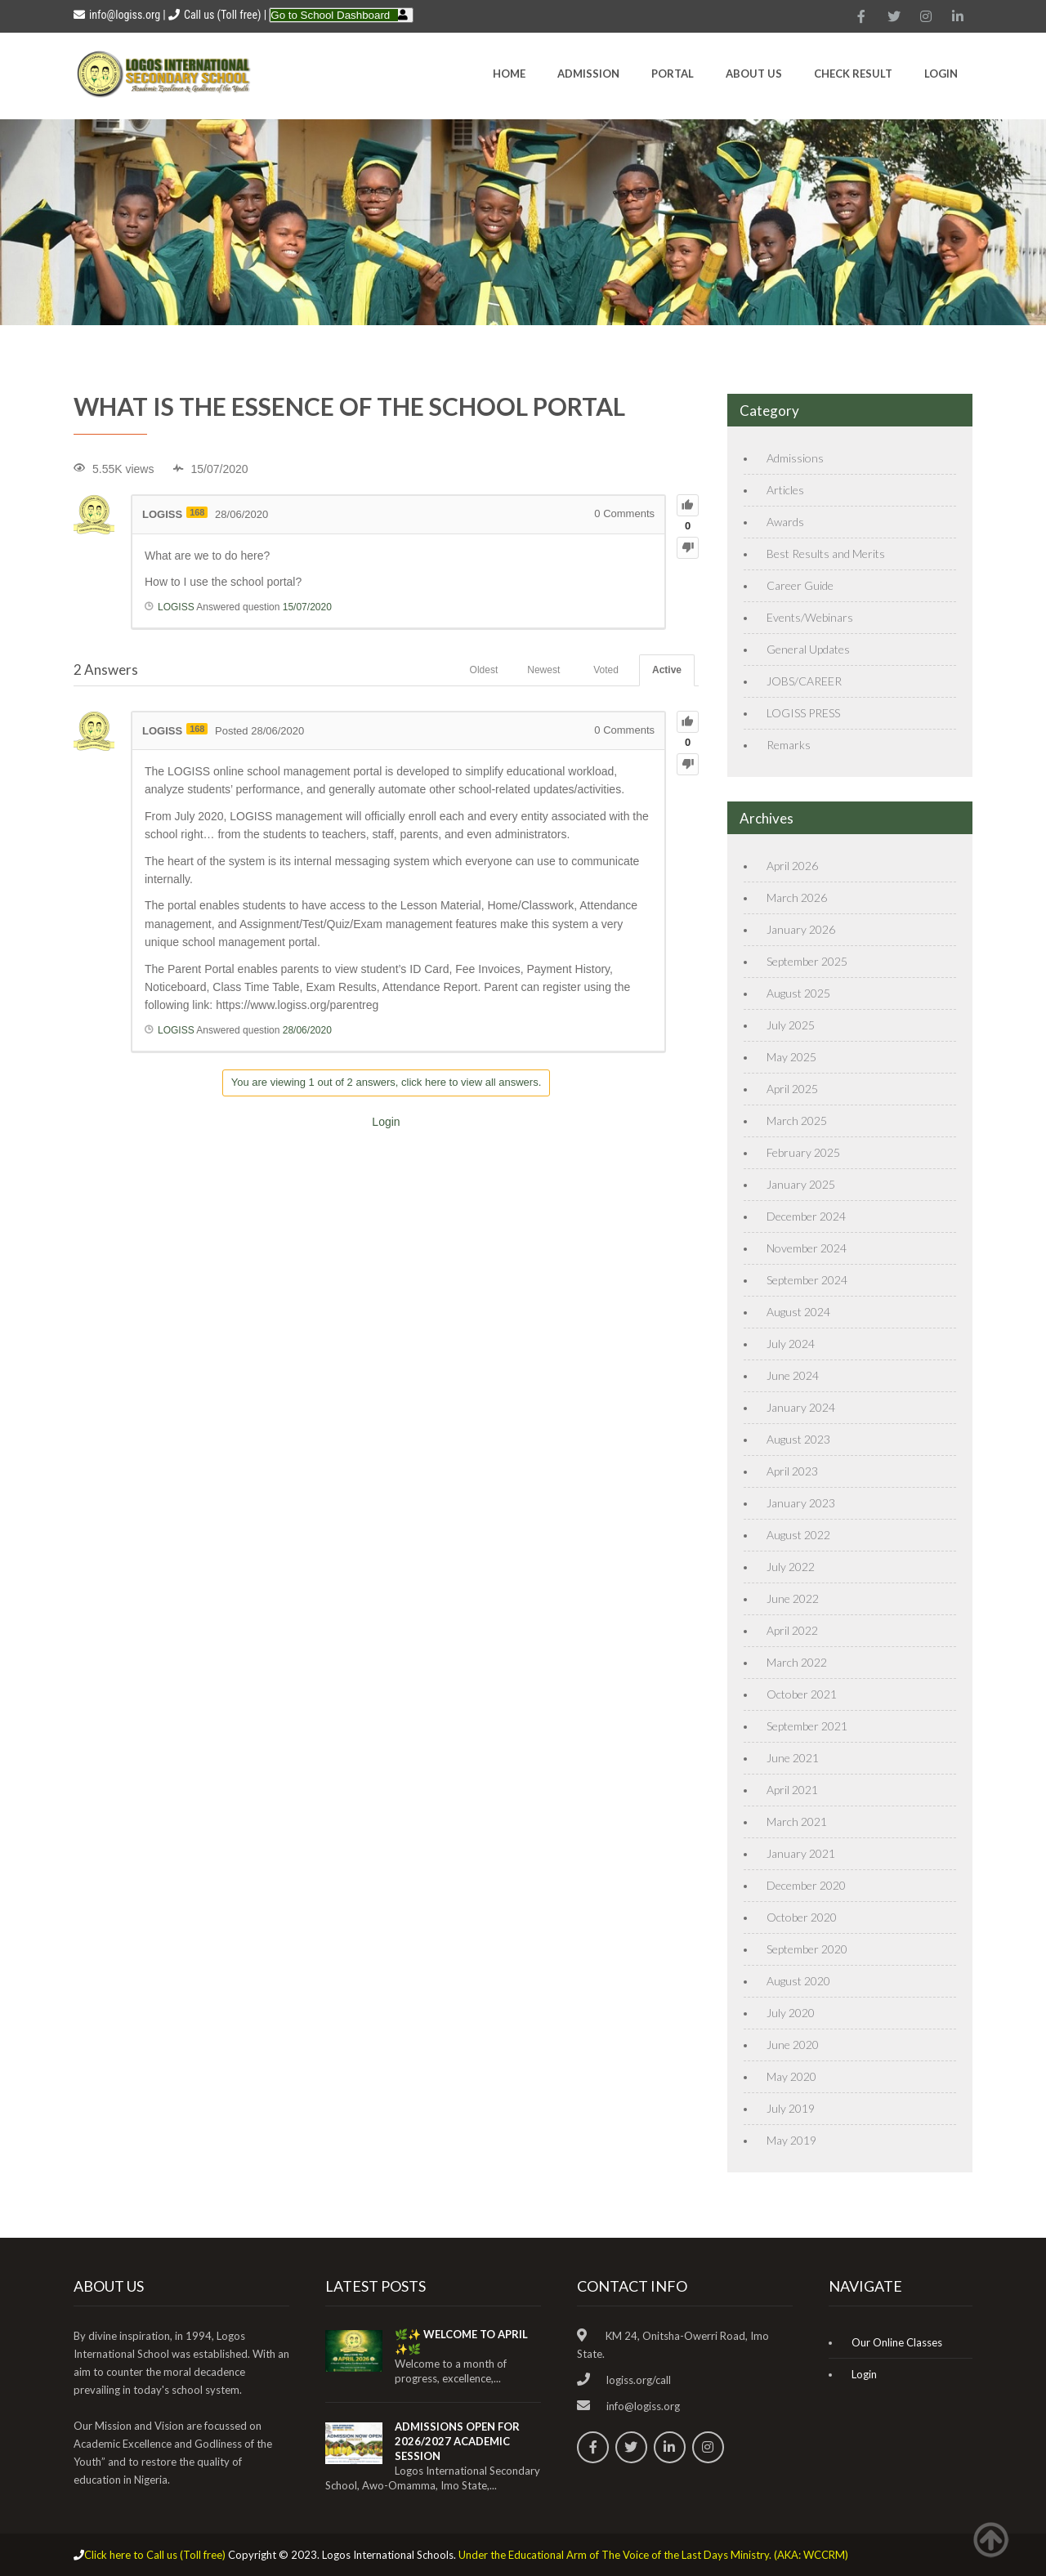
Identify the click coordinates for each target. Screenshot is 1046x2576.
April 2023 (792, 1471)
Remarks (789, 745)
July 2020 (791, 2013)
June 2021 (793, 1758)
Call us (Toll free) (222, 14)
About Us (754, 73)
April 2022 (792, 1630)
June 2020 (793, 2044)
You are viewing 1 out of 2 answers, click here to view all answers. (386, 1082)
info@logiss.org (117, 14)
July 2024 (791, 1344)
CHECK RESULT (853, 73)
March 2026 (797, 897)
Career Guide (800, 585)
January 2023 (801, 1503)
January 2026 (801, 929)
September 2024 (807, 1280)
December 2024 (806, 1216)
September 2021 (807, 1726)
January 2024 (801, 1407)
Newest (543, 670)
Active (667, 670)
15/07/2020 (307, 607)
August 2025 (798, 993)
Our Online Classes (897, 2342)
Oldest (484, 670)
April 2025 (792, 1089)
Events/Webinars (810, 617)
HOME (509, 73)
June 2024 (793, 1375)
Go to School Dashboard (330, 15)
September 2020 (807, 1949)
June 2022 (793, 1598)
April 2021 (792, 1790)
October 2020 (802, 1917)
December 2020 (806, 1885)
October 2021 (802, 1694)
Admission (588, 73)
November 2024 (807, 1248)
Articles (785, 490)
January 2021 (801, 1853)
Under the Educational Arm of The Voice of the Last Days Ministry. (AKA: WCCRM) (653, 2554)
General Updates (808, 649)
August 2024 (798, 1312)
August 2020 (798, 1981)
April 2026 (792, 866)
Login (941, 73)
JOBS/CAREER (804, 681)
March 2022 (797, 1662)
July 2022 (791, 1567)
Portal (672, 73)
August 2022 (798, 1535)
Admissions (795, 458)
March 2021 (797, 1821)
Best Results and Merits (826, 553)
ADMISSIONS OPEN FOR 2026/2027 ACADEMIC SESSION (457, 2441)
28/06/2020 (307, 1030)
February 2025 (803, 1152)
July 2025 (791, 1025)
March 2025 (797, 1120)
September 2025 (807, 961)
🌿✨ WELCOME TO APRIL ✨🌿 (461, 2341)
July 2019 (791, 2108)
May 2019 (791, 2140)
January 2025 (801, 1184)
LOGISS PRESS (803, 713)
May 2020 (791, 2076)
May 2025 (791, 1057)
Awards (785, 522)
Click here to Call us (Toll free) (155, 2554)
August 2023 (798, 1439)
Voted (606, 670)
